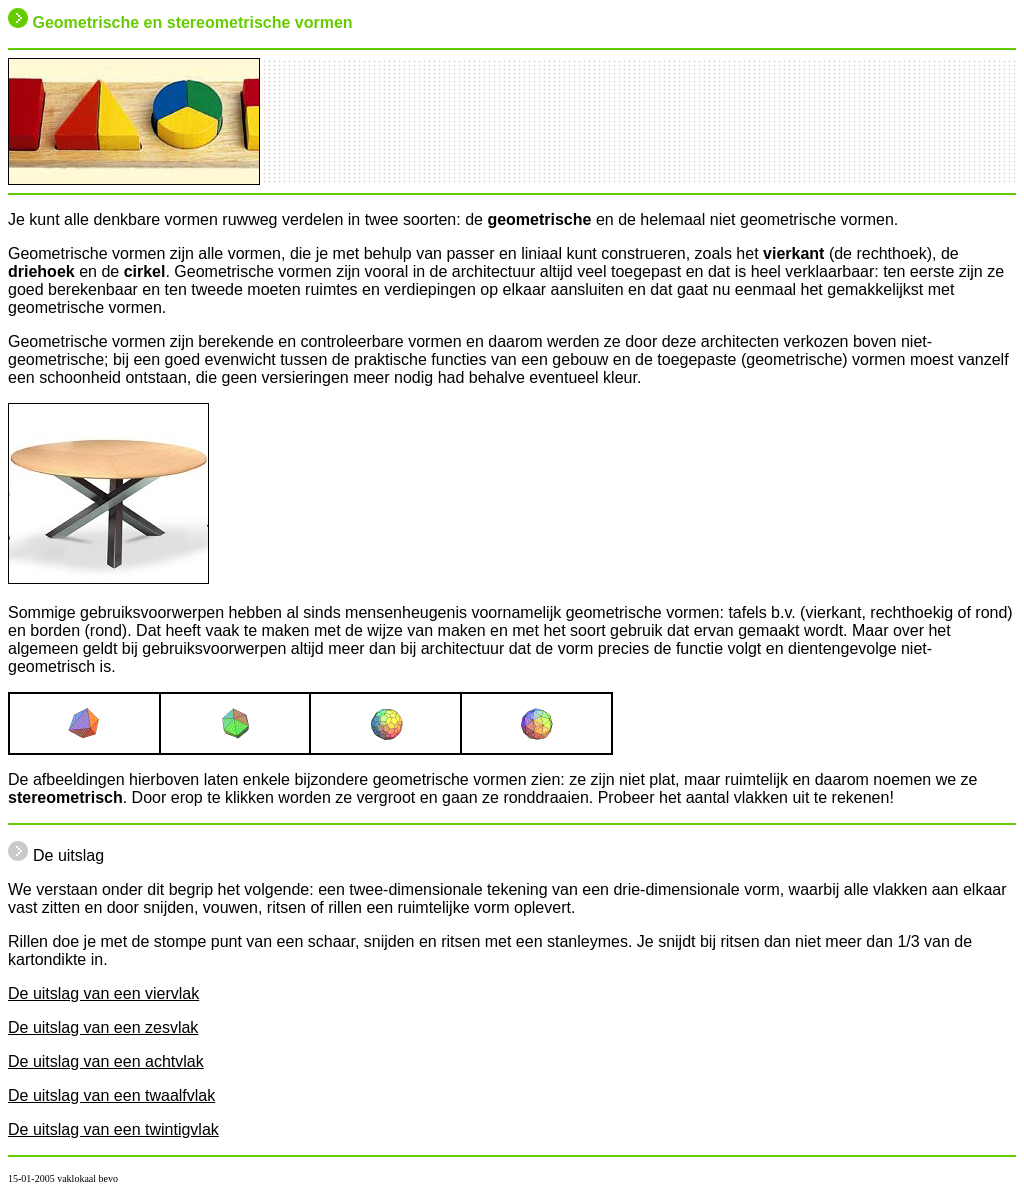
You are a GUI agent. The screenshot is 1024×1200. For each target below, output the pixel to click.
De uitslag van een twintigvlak (113, 1129)
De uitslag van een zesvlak (103, 1027)
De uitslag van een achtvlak (106, 1061)
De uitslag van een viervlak (103, 993)
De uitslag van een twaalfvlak (111, 1095)
